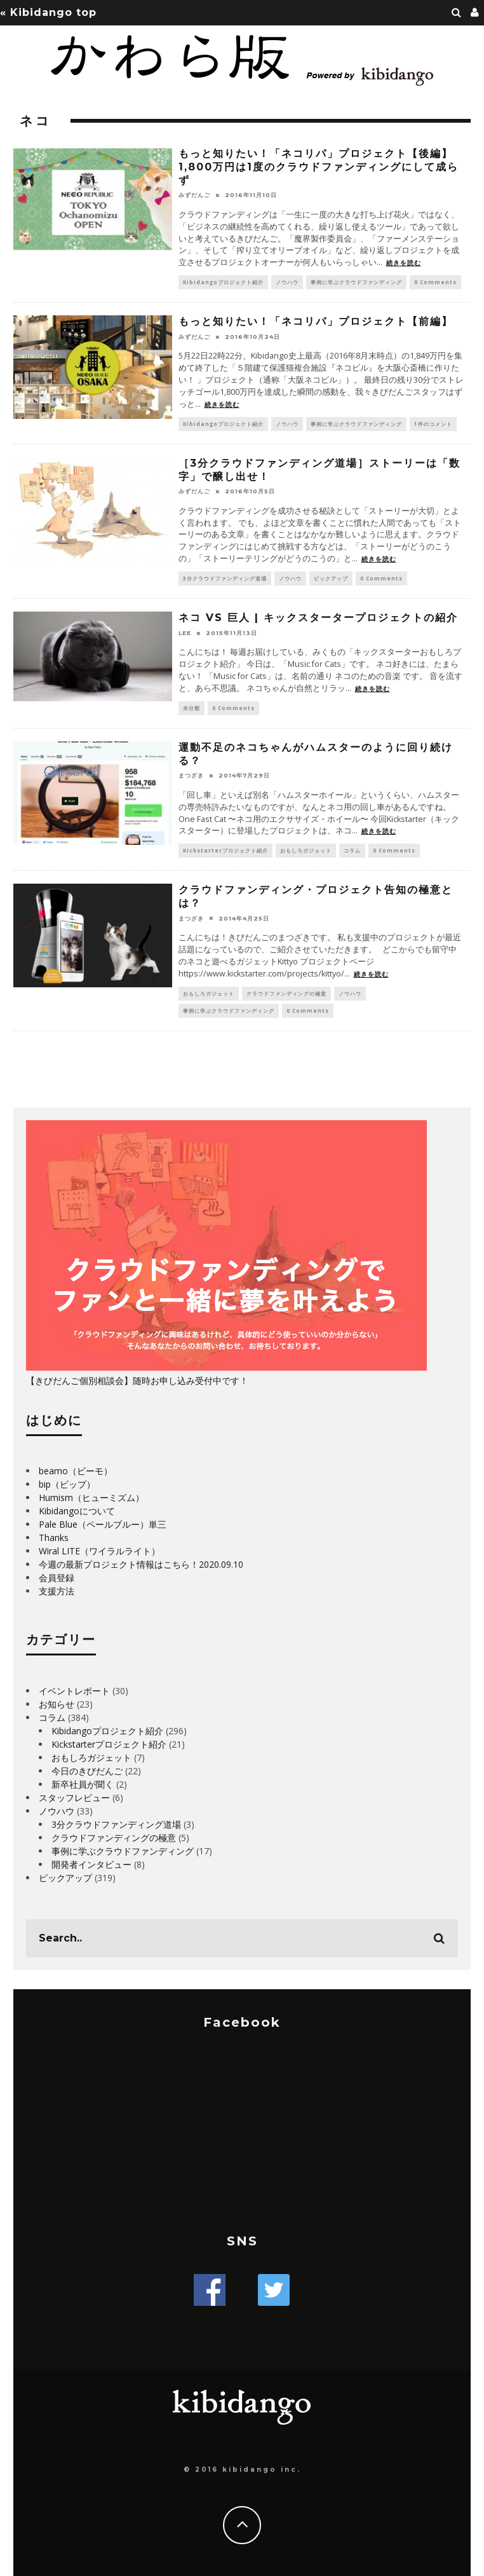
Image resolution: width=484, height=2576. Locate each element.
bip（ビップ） (67, 1484)
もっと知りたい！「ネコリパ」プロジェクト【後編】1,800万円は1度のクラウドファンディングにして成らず (318, 166)
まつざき (191, 775)
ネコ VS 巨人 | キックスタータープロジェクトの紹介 (318, 618)
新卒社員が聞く (82, 1784)
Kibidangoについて (77, 1511)
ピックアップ (331, 578)
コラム (352, 850)
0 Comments (435, 281)
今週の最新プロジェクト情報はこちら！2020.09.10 (141, 1564)
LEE (184, 632)
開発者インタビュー (91, 1864)
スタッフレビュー (74, 1798)
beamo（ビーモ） (75, 1471)
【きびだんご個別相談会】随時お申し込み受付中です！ (137, 1380)
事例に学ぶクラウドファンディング (356, 281)
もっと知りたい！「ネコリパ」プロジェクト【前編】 (315, 321)
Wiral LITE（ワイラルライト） (99, 1551)
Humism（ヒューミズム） (91, 1497)
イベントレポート (74, 1691)
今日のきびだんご (87, 1771)
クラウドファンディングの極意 (286, 993)
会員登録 (56, 1578)
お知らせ (56, 1704)
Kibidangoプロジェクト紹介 (223, 281)
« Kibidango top (48, 12)
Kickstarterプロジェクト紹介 (225, 850)
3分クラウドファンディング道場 (225, 578)
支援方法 (56, 1591)
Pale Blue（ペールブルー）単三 (102, 1524)
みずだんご (194, 194)
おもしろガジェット (306, 850)
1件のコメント (433, 423)
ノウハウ (287, 281)
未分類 (191, 707)
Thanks (54, 1537)
